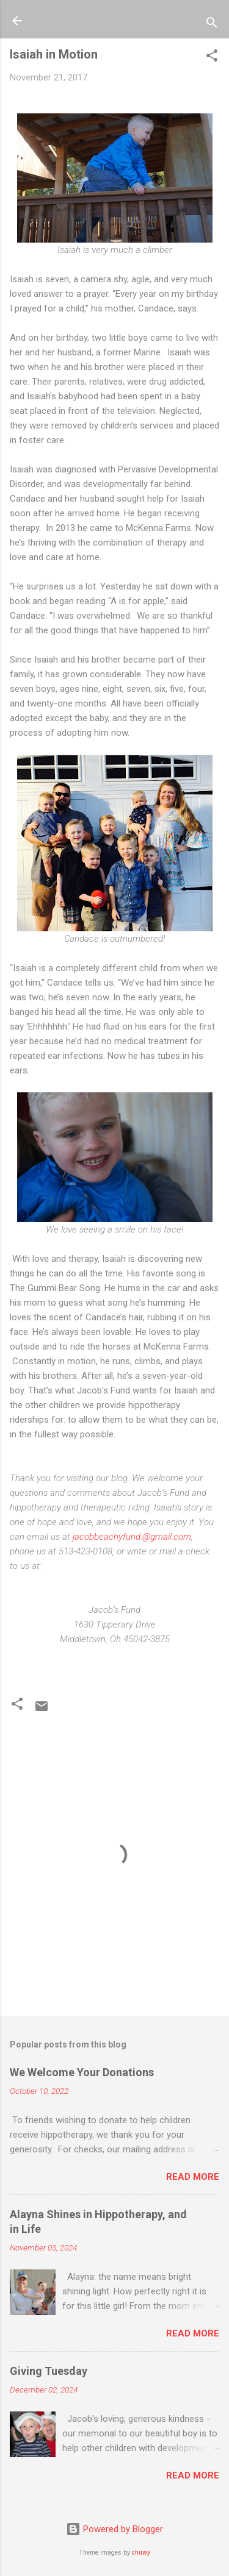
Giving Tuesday (48, 2370)
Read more (192, 2176)
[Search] (212, 24)
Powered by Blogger (114, 2529)
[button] (212, 57)
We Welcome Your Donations (82, 2072)
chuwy (141, 2552)
